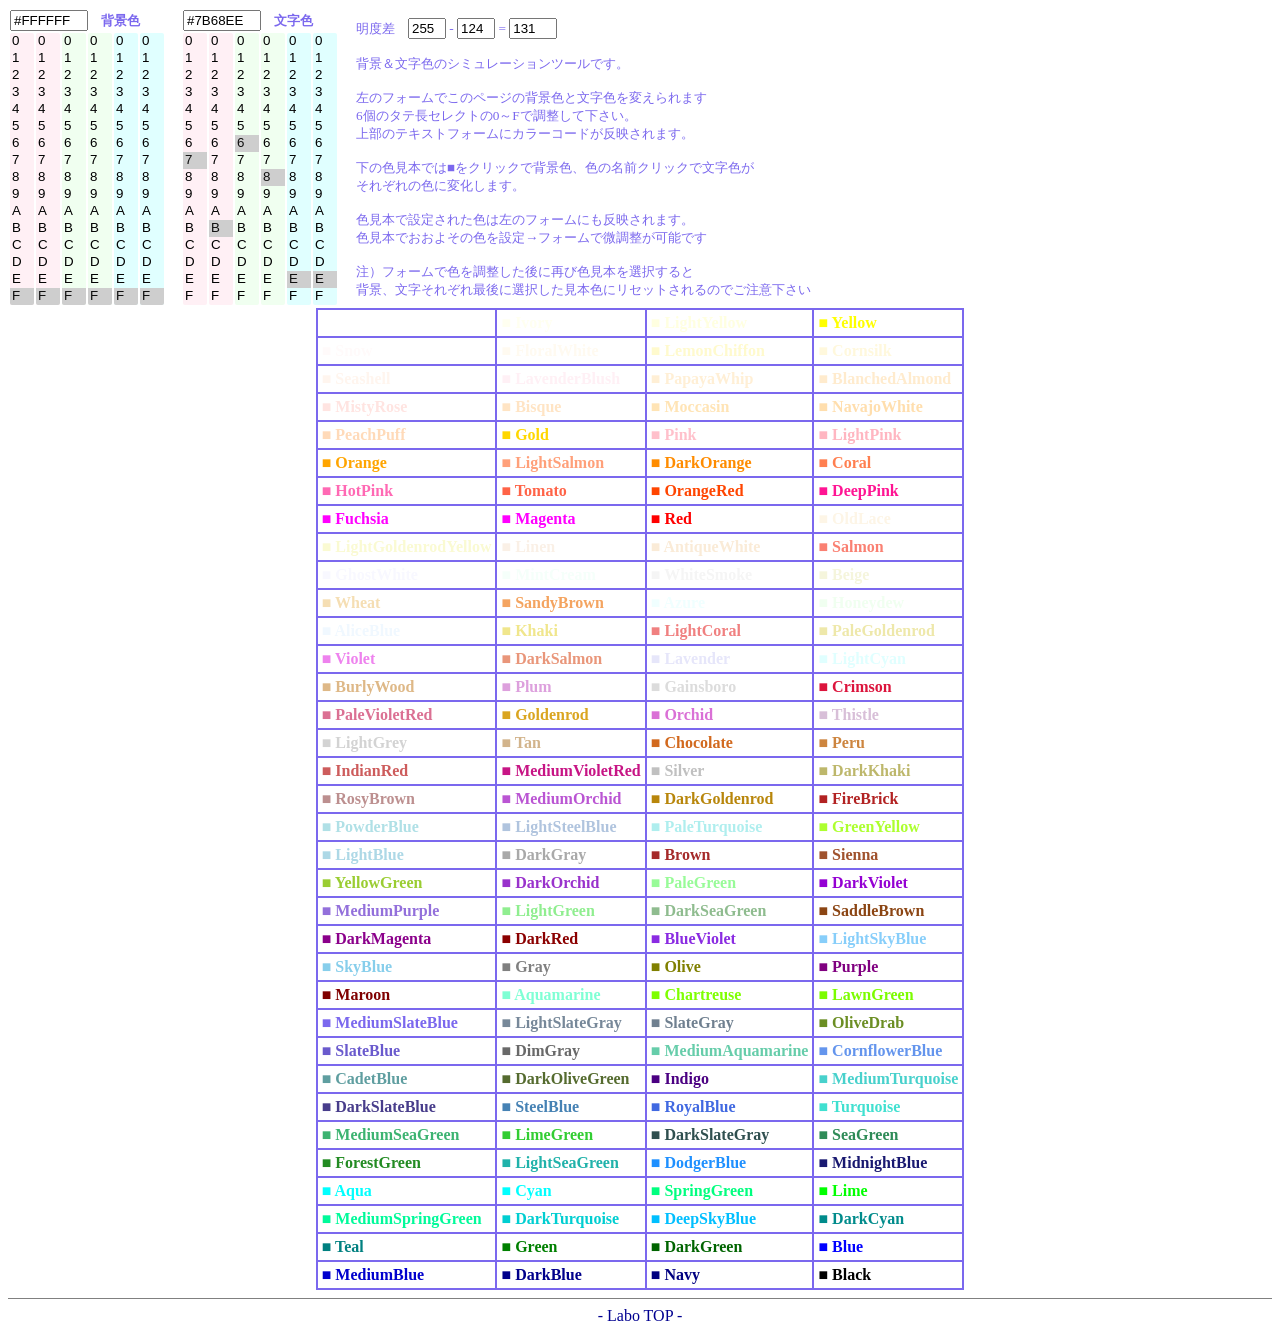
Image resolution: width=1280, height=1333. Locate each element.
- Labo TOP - (640, 1315)
